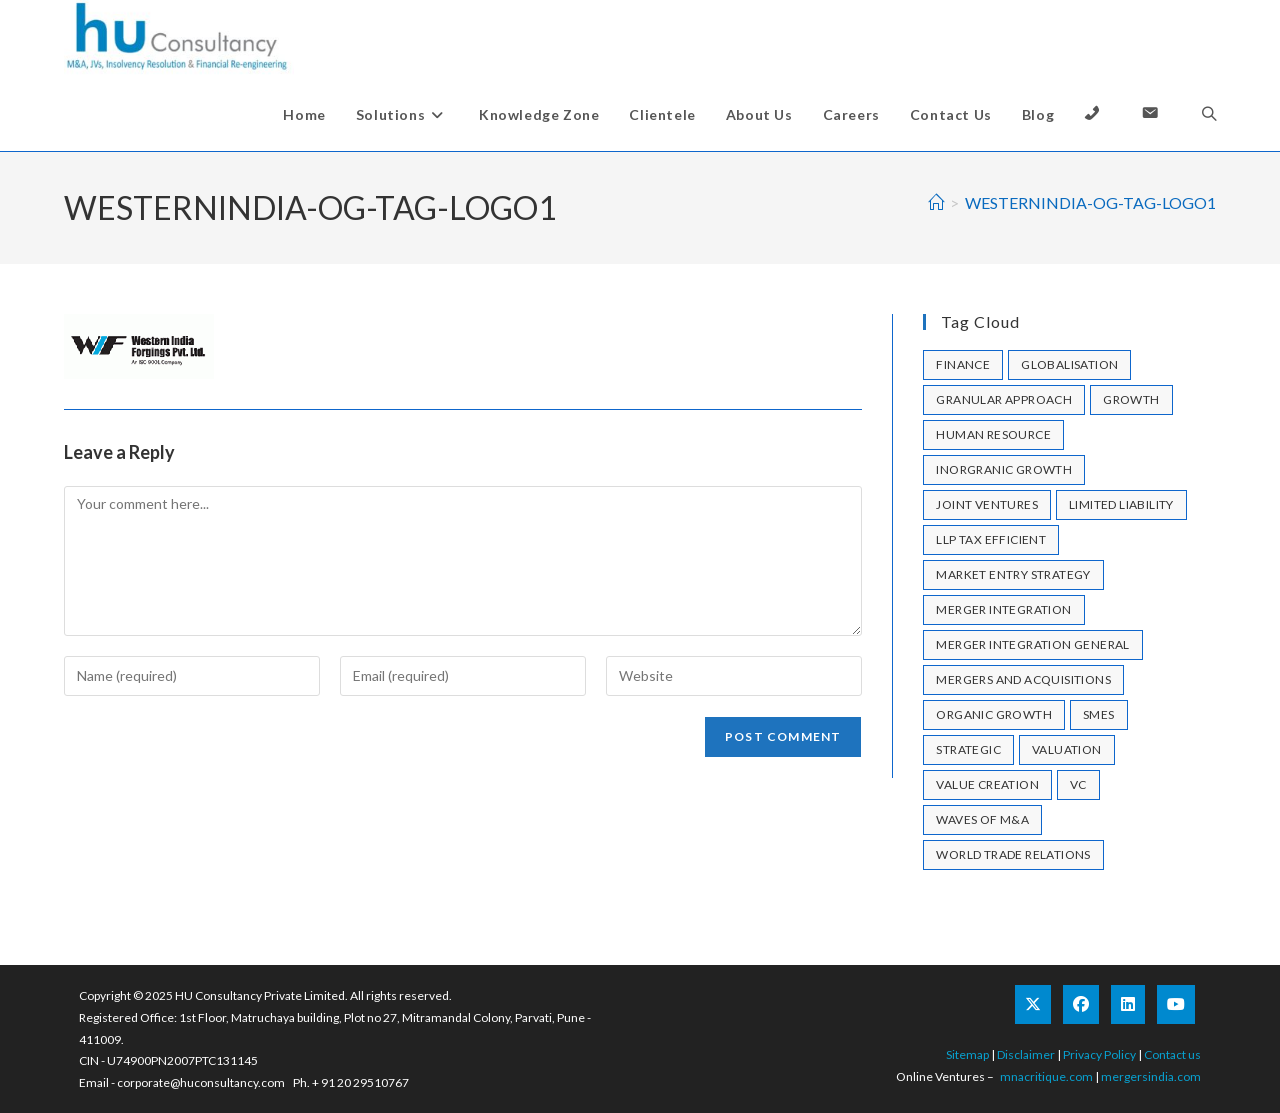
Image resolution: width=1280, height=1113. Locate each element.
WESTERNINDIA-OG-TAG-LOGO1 (1090, 202)
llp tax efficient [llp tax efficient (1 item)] (991, 539)
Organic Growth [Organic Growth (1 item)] (994, 714)
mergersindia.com (1151, 1076)
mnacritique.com (1046, 1076)
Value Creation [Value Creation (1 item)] (987, 784)
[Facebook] (1081, 1004)
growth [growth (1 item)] (1131, 399)
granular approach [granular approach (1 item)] (1004, 399)
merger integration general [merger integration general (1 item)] (1032, 644)
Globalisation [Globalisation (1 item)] (1069, 364)
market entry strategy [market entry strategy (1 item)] (1013, 574)
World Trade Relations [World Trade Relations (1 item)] (1013, 854)
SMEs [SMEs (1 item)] (1099, 714)
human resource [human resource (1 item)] (993, 434)
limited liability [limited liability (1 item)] (1121, 504)
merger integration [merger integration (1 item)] (1003, 609)
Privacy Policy (1099, 1054)
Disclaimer (1026, 1054)
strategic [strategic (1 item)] (968, 749)
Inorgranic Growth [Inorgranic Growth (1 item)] (1004, 469)
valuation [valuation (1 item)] (1067, 749)
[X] (1033, 1004)
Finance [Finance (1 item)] (963, 364)
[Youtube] (1176, 1004)
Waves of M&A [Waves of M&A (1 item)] (982, 819)
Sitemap (967, 1054)
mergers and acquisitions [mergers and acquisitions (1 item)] (1023, 679)
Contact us (1172, 1054)
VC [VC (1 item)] (1078, 784)
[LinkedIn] (1128, 1004)
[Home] (936, 202)
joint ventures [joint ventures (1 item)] (987, 504)
